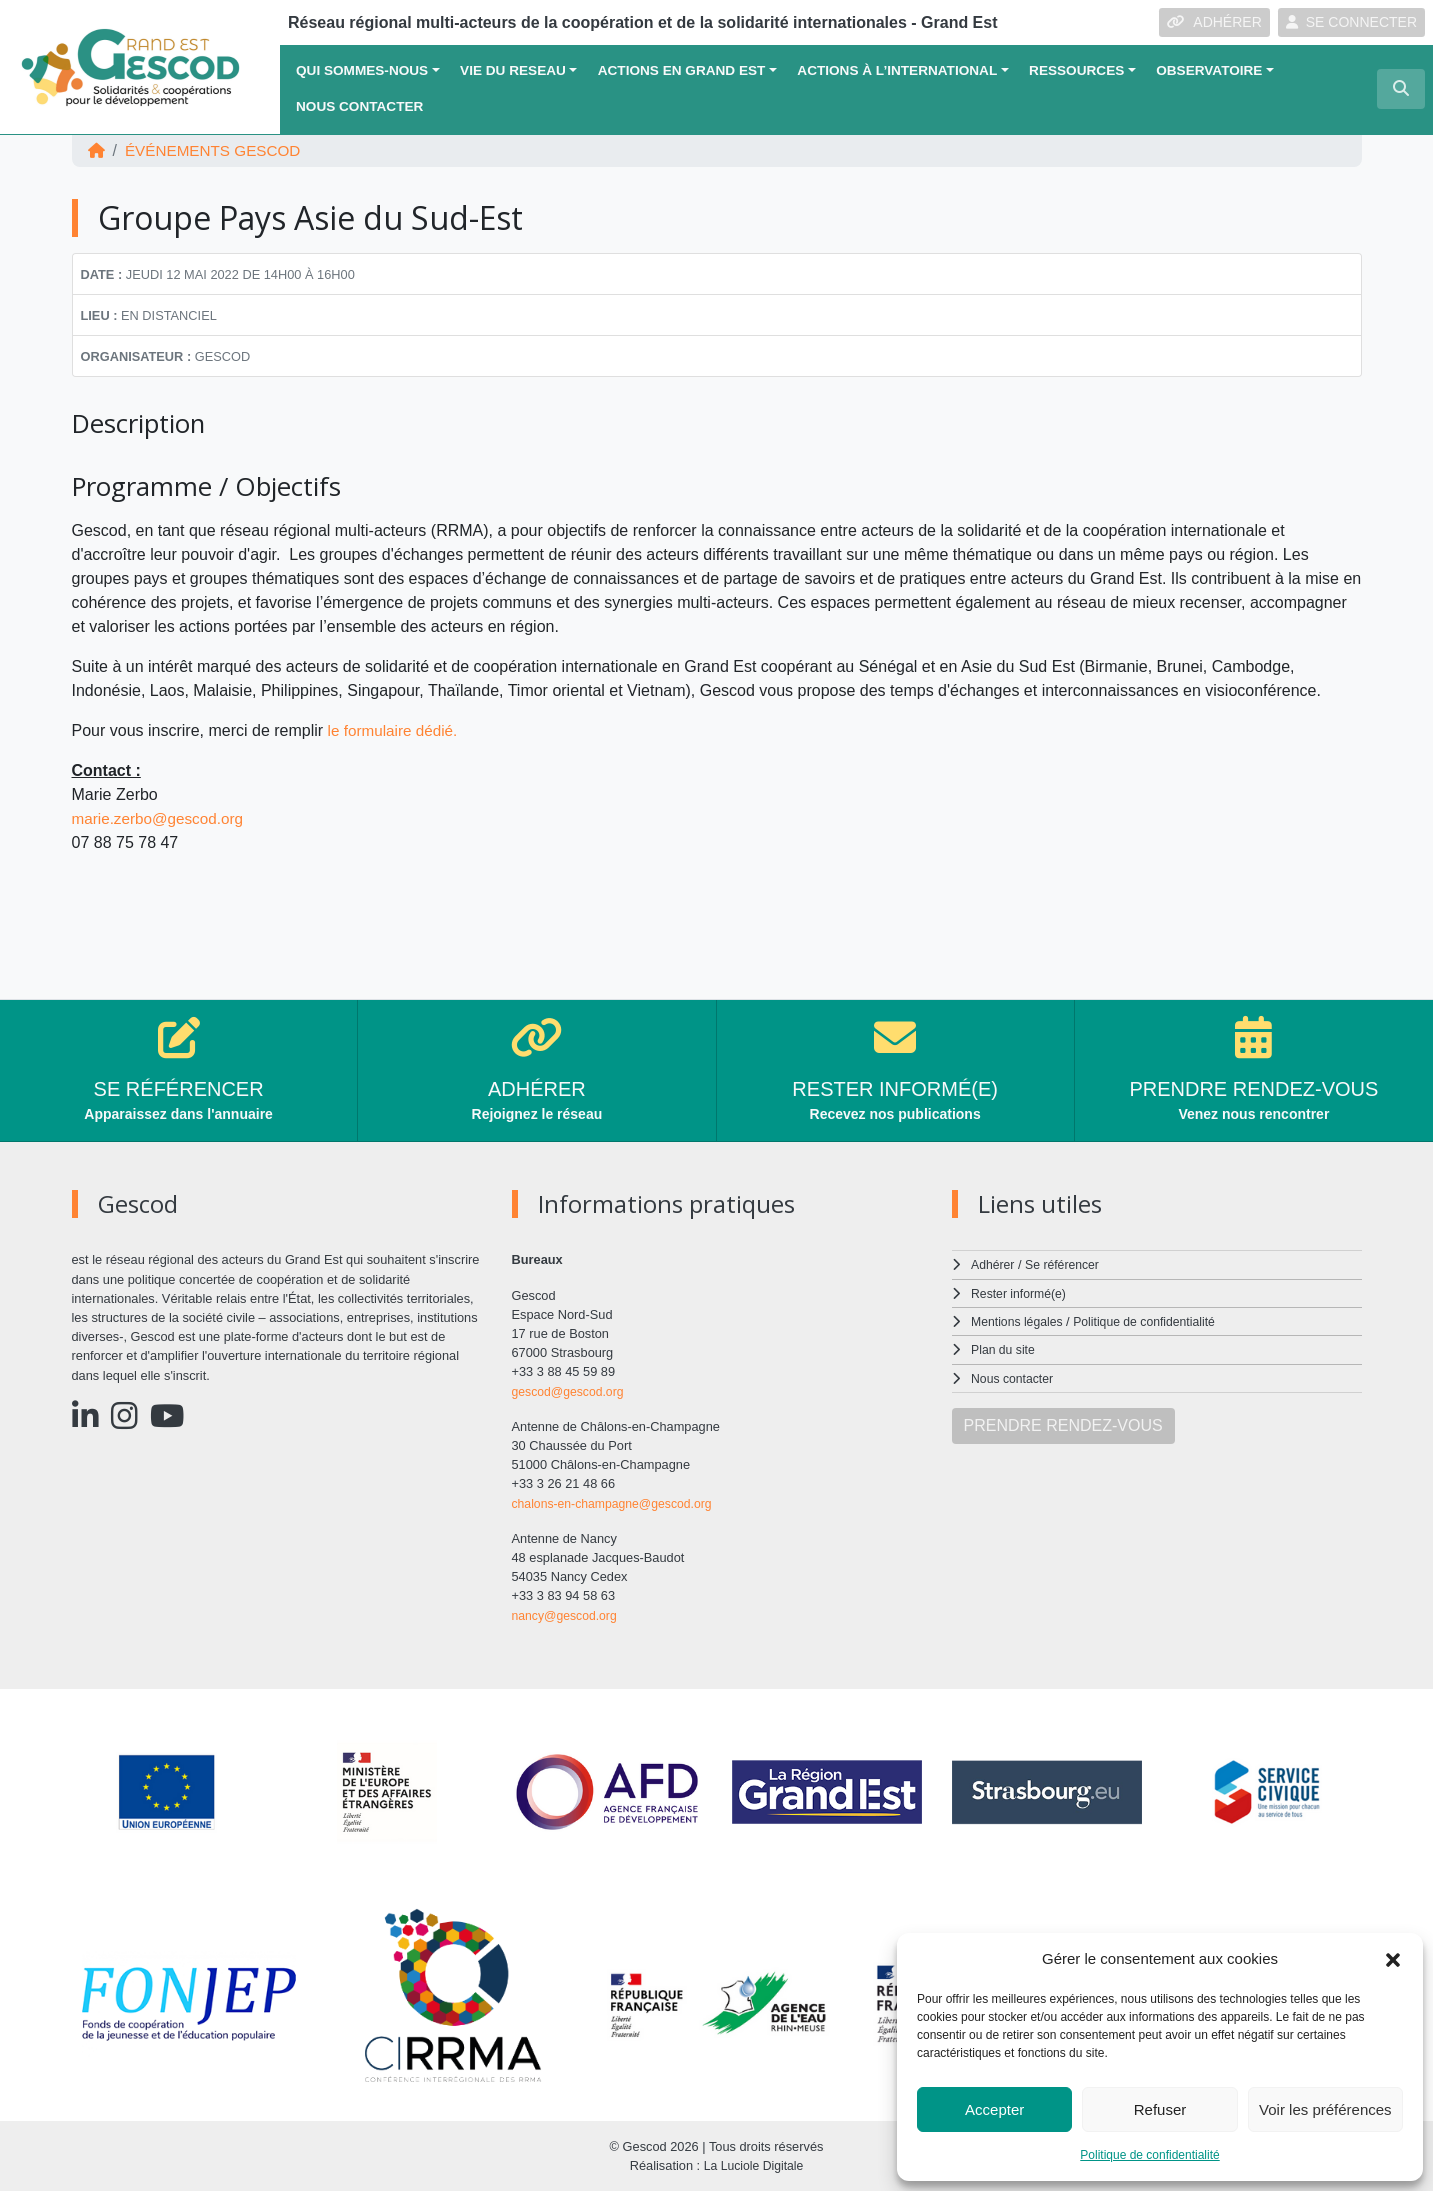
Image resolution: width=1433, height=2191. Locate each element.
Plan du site (1004, 1349)
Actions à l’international (897, 70)
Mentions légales (1019, 1321)
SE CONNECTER (1351, 22)
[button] (1393, 1959)
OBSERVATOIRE (1209, 70)
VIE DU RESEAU (513, 70)
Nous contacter (359, 106)
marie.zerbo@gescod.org (162, 818)
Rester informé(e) (1021, 1293)
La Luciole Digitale (753, 2165)
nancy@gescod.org (567, 1614)
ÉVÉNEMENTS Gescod (218, 150)
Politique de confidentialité (1149, 2155)
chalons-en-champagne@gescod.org (617, 1502)
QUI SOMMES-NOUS (362, 70)
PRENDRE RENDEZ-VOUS (1063, 1424)
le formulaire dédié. (396, 730)
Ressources (1076, 70)
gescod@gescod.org (571, 1391)
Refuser (1160, 2109)
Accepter (994, 2109)
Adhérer (993, 1264)
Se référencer (1066, 1264)
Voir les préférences (1325, 2109)
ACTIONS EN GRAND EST (682, 70)
